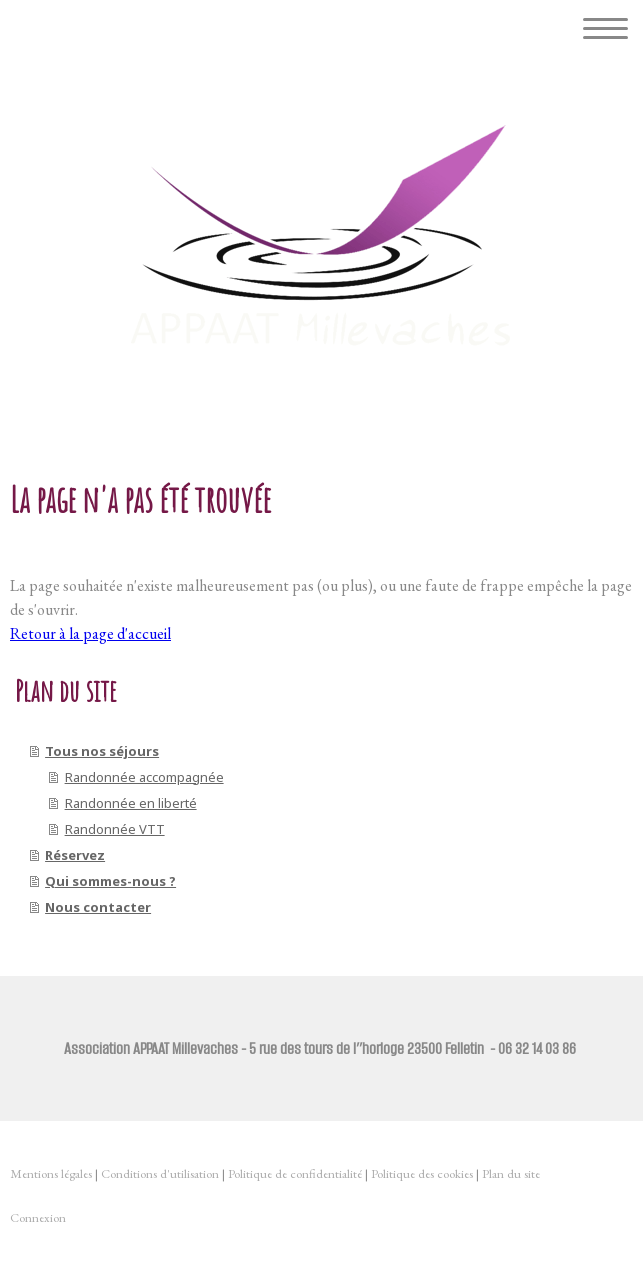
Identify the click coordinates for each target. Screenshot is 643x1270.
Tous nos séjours (102, 751)
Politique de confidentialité (295, 1173)
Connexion (38, 1217)
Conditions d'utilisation (160, 1173)
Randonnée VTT (115, 829)
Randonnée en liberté (131, 803)
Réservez (75, 855)
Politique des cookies (422, 1173)
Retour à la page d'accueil (90, 633)
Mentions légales (51, 1173)
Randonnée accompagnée (144, 777)
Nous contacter (98, 907)
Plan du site (511, 1173)
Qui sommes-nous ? (110, 881)
